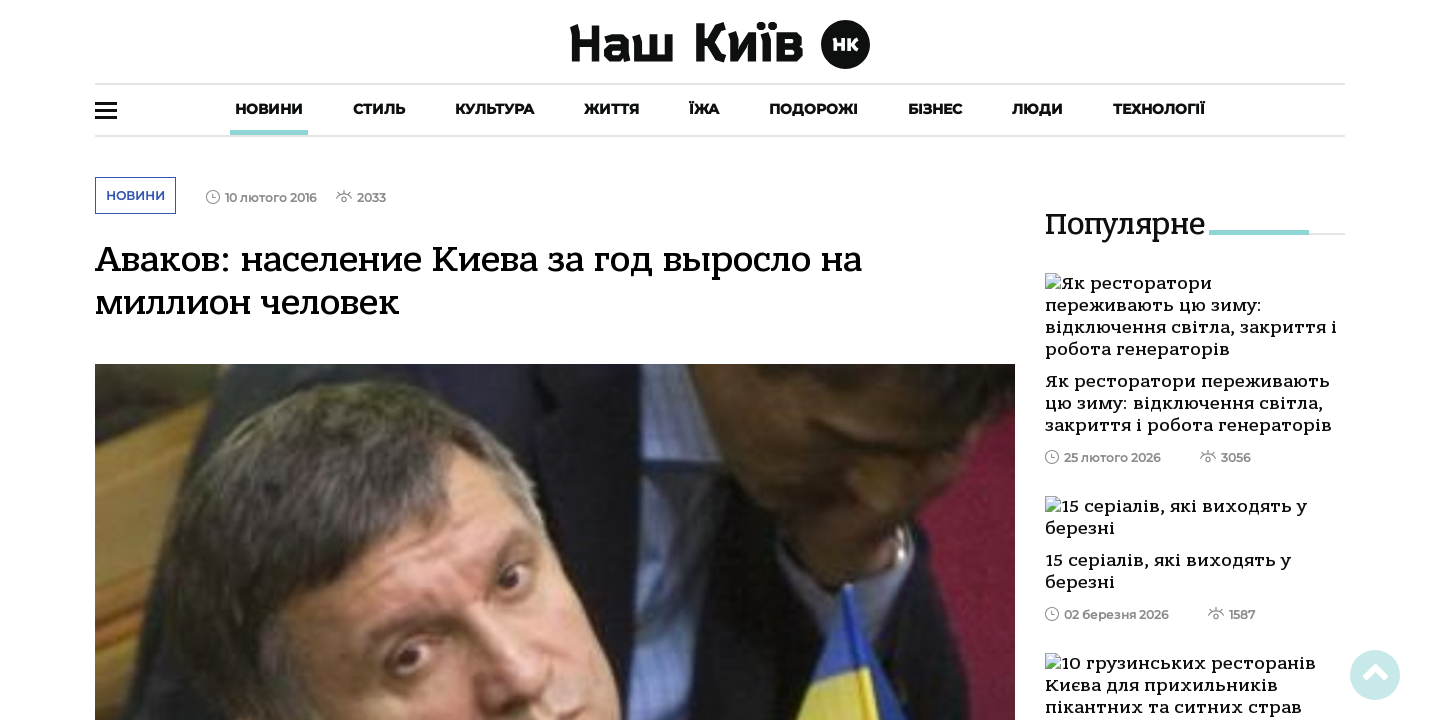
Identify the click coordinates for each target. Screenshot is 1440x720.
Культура (494, 109)
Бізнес (935, 109)
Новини (269, 109)
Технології (1159, 109)
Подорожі (813, 109)
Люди (1037, 109)
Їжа (704, 109)
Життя (611, 109)
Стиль (379, 109)
